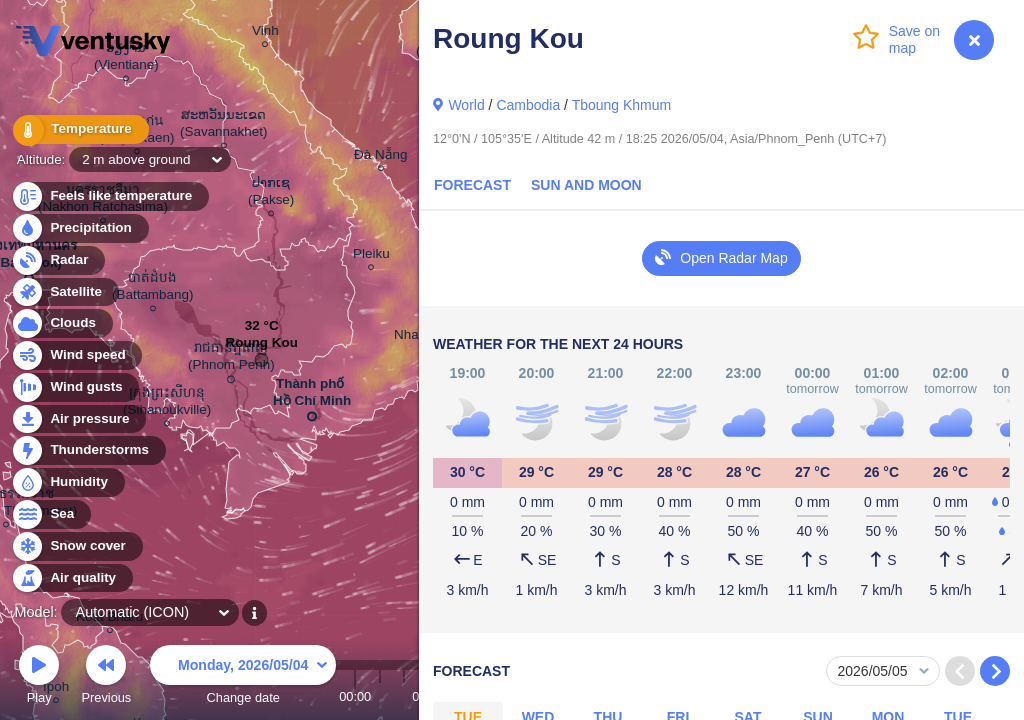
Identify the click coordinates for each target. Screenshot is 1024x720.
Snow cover (76, 546)
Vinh (265, 33)
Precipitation (79, 228)
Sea (50, 514)
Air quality (71, 578)
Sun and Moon (586, 185)
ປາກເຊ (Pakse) (271, 194)
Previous (106, 677)
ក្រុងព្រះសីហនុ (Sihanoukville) (167, 404)
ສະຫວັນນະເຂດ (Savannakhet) (223, 126)
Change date (243, 677)
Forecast (472, 185)
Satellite (64, 292)
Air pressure (78, 419)
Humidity (67, 482)
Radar (58, 260)
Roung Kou (262, 347)
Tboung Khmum (622, 105)
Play (39, 677)
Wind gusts (75, 387)
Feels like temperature (109, 196)
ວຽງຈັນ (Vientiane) (126, 59)
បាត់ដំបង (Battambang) (152, 289)
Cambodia (528, 105)
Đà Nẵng (381, 157)
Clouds (61, 323)
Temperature (79, 129)
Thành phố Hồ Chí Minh (312, 396)
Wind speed (76, 355)
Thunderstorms (88, 450)
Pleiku (371, 256)
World (466, 105)
